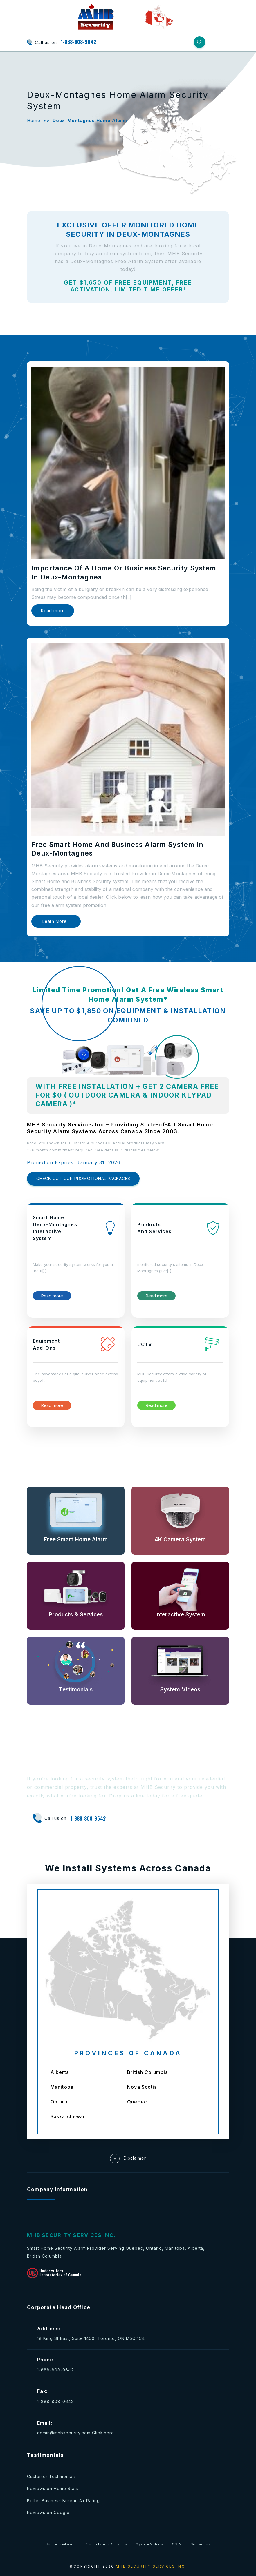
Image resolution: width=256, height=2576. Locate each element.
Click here (103, 2432)
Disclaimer (128, 2158)
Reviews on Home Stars (53, 2488)
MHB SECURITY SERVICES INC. (151, 2566)
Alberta (60, 2072)
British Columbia (147, 2072)
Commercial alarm (60, 2544)
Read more (53, 610)
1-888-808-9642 (78, 41)
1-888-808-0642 (55, 2401)
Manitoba (62, 2087)
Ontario (60, 2102)
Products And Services (106, 2544)
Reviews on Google (48, 2512)
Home (33, 120)
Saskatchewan (68, 2116)
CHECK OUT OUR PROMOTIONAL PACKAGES (83, 1178)
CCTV (177, 2544)
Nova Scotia (142, 2087)
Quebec (137, 2102)
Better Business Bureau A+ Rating (63, 2500)
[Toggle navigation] (224, 42)
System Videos (149, 2544)
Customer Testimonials (51, 2476)
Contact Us (200, 2544)
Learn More (54, 921)
